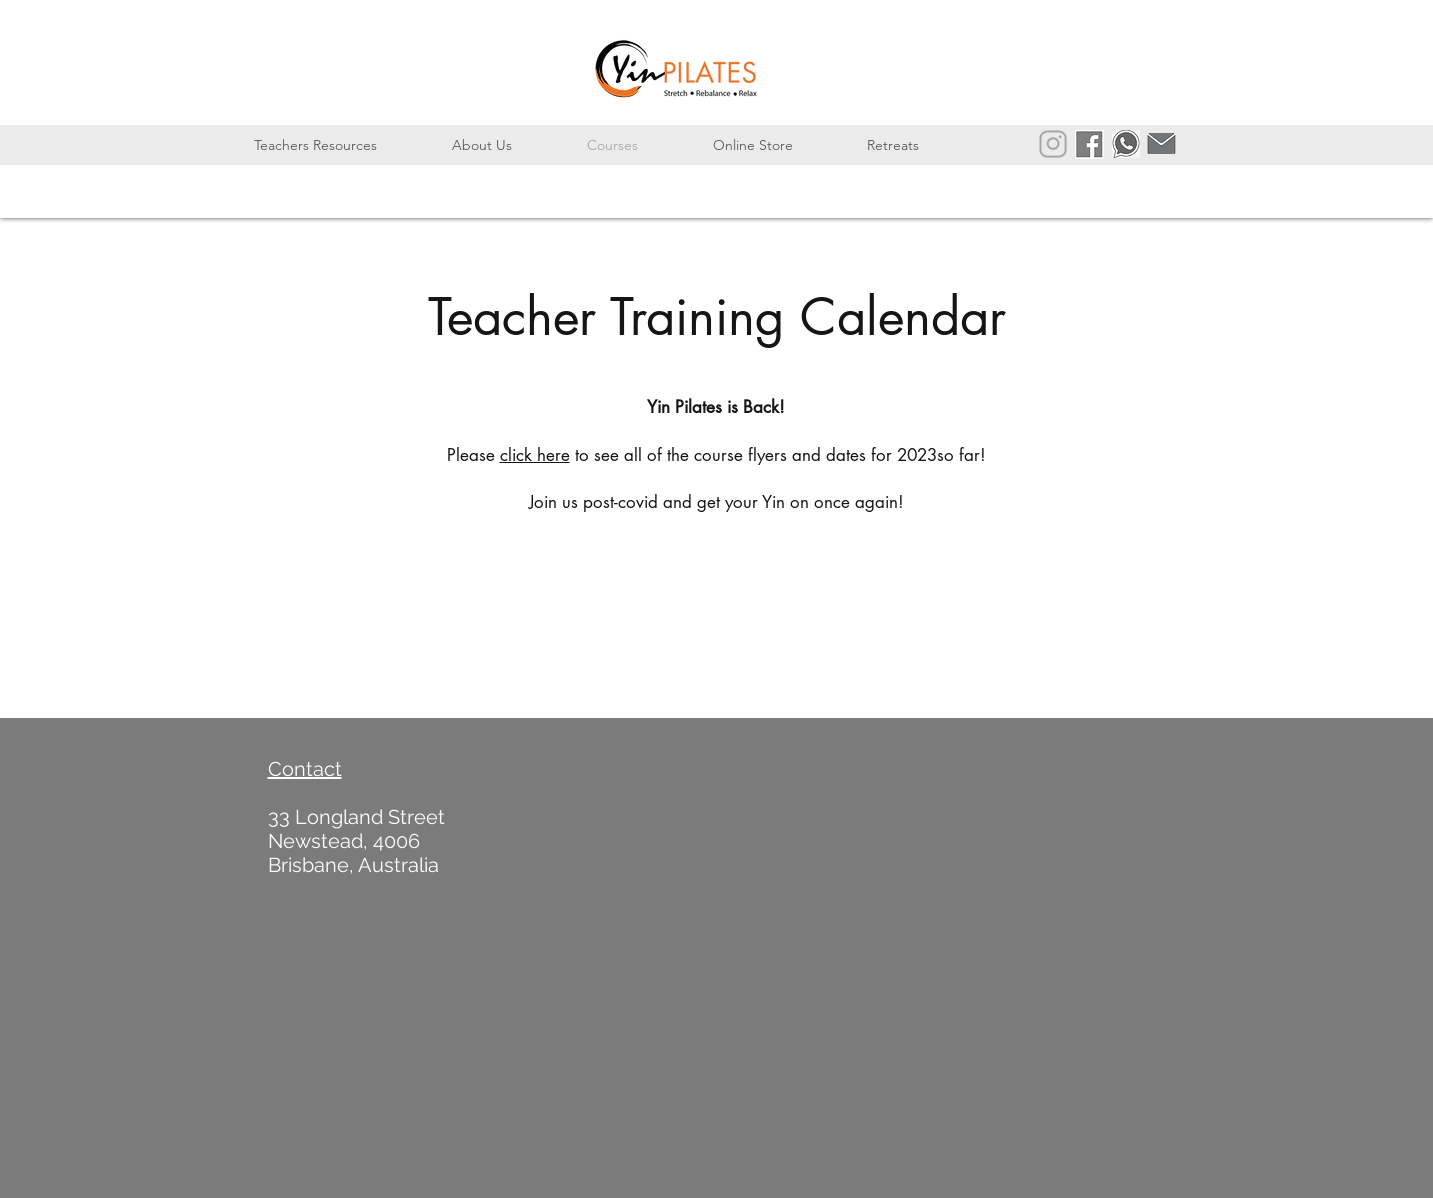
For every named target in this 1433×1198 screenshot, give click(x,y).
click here (535, 455)
